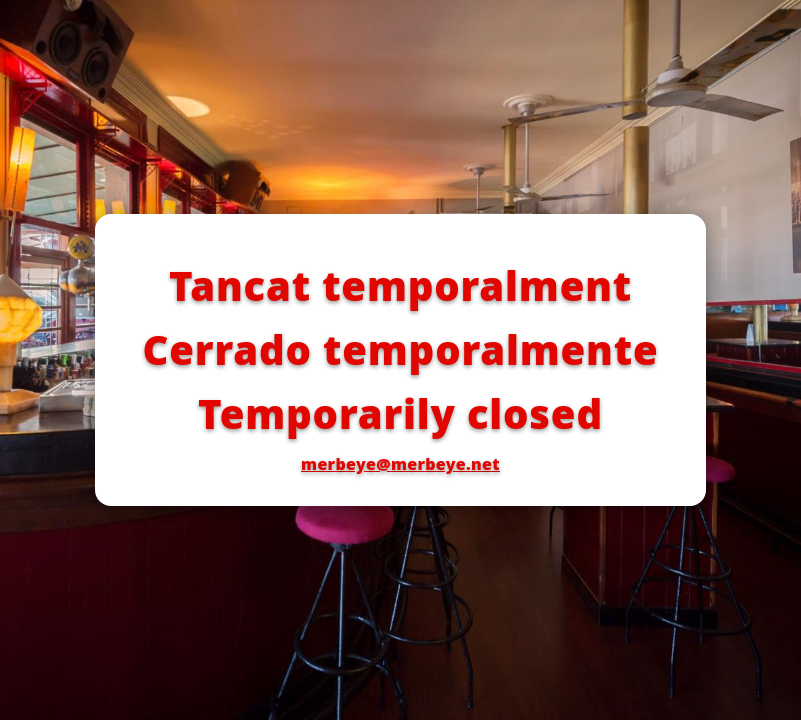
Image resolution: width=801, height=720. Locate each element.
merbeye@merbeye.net (400, 464)
